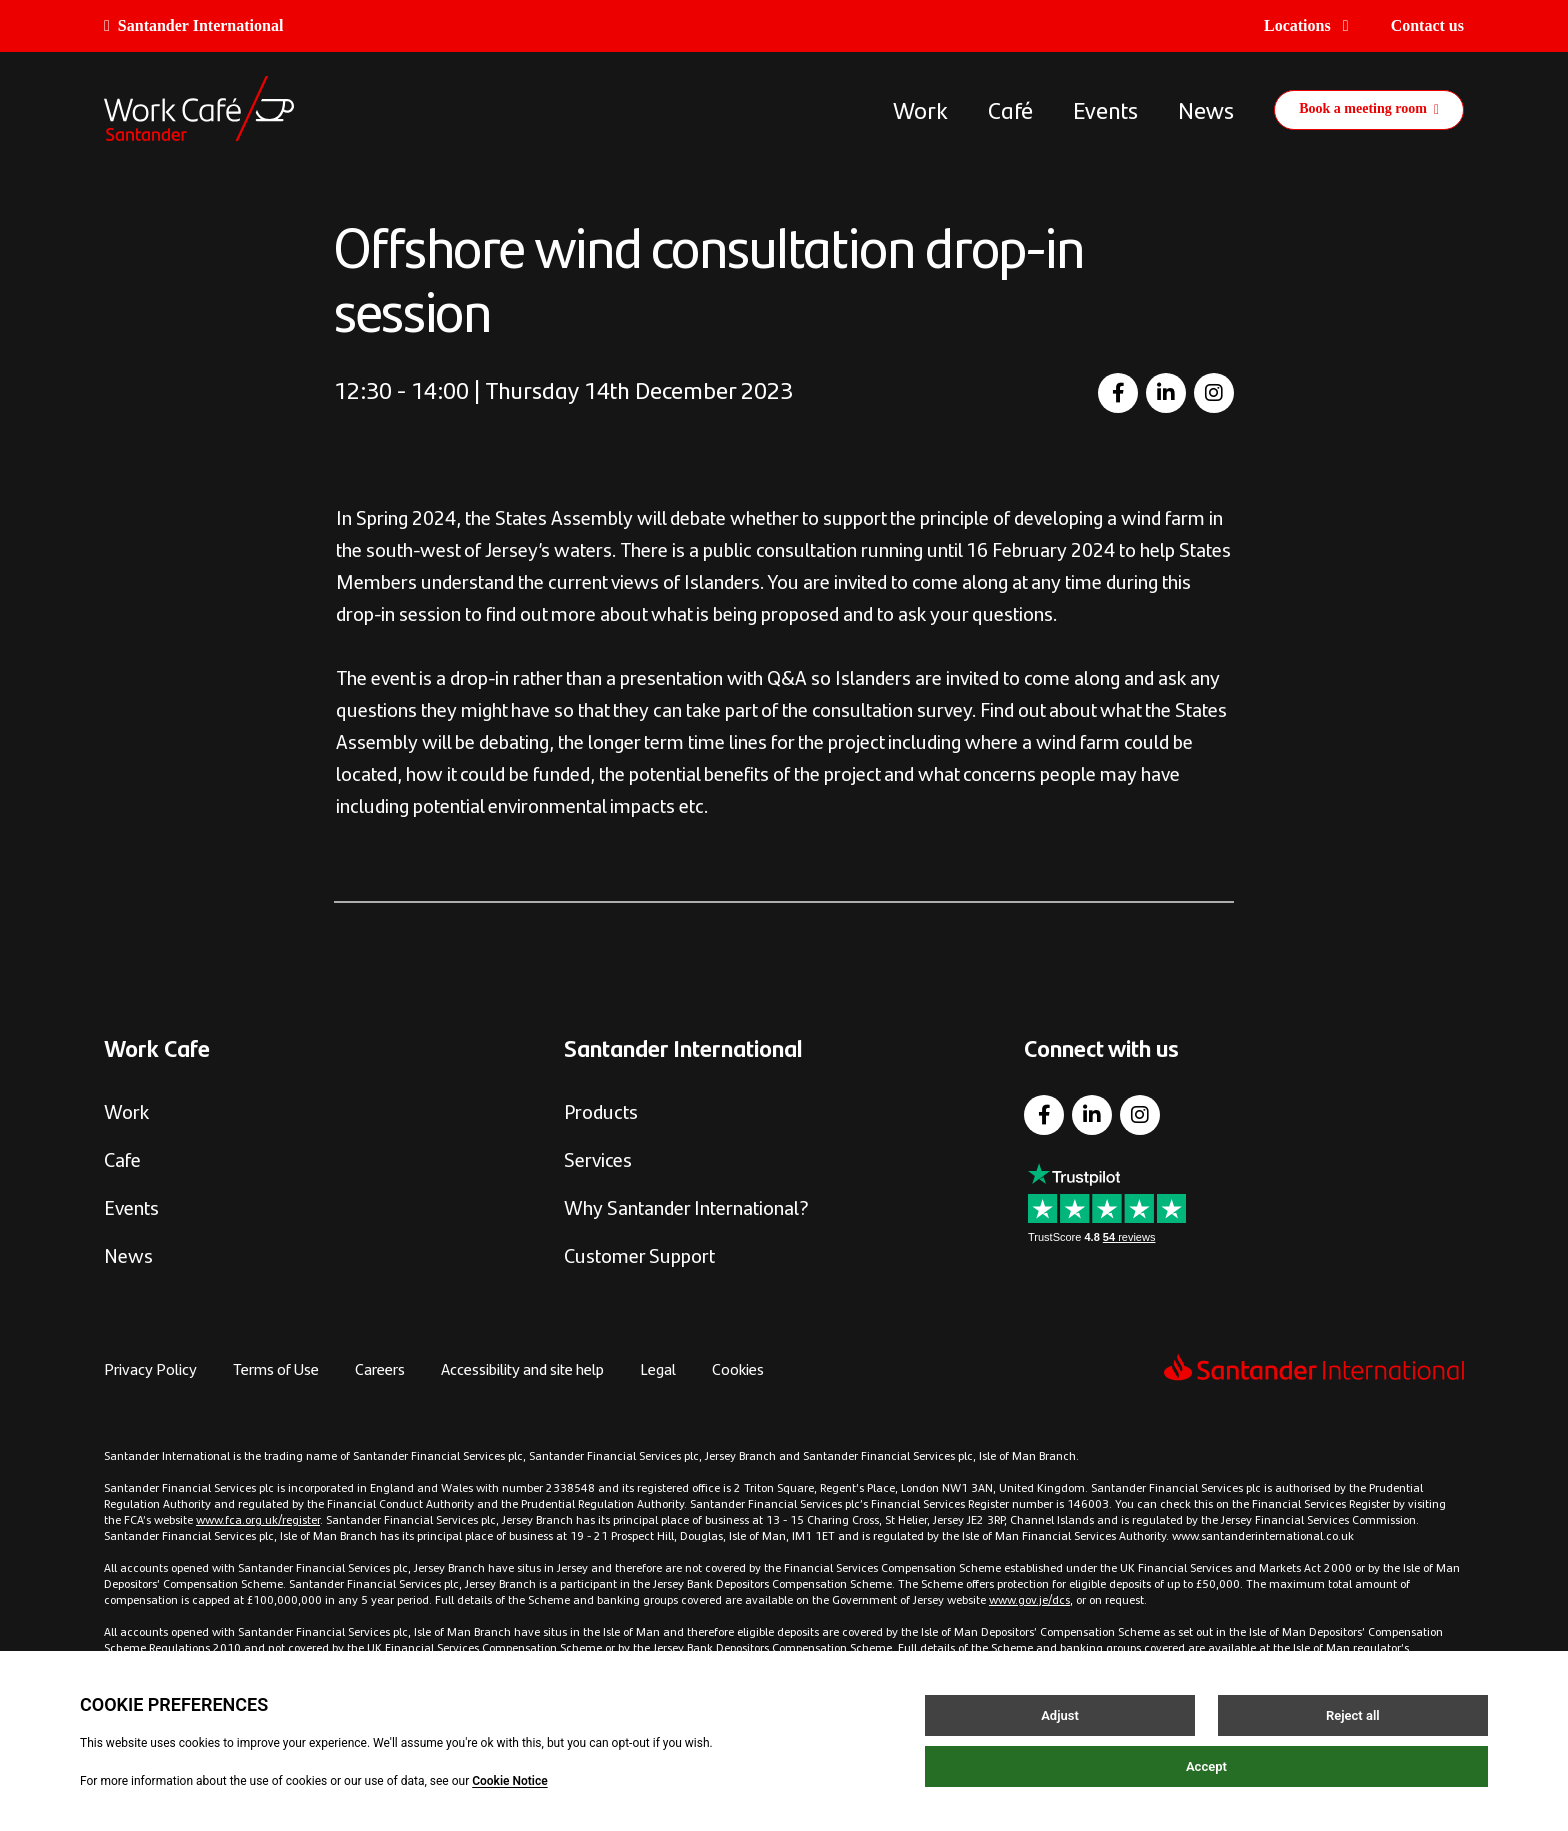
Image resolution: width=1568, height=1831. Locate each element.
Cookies (738, 1368)
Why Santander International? (686, 1206)
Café (1010, 109)
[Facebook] (1118, 393)
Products (601, 1110)
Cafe (122, 1158)
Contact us (1427, 25)
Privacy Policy (150, 1368)
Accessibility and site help (522, 1368)
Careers (380, 1368)
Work (920, 109)
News (1206, 109)
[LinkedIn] (1166, 393)
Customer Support (639, 1254)
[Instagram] (1214, 393)
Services (598, 1158)
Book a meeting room (1369, 109)
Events (1105, 109)
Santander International (193, 25)
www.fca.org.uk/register (258, 1519)
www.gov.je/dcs (1029, 1599)
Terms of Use (276, 1368)
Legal (658, 1368)
